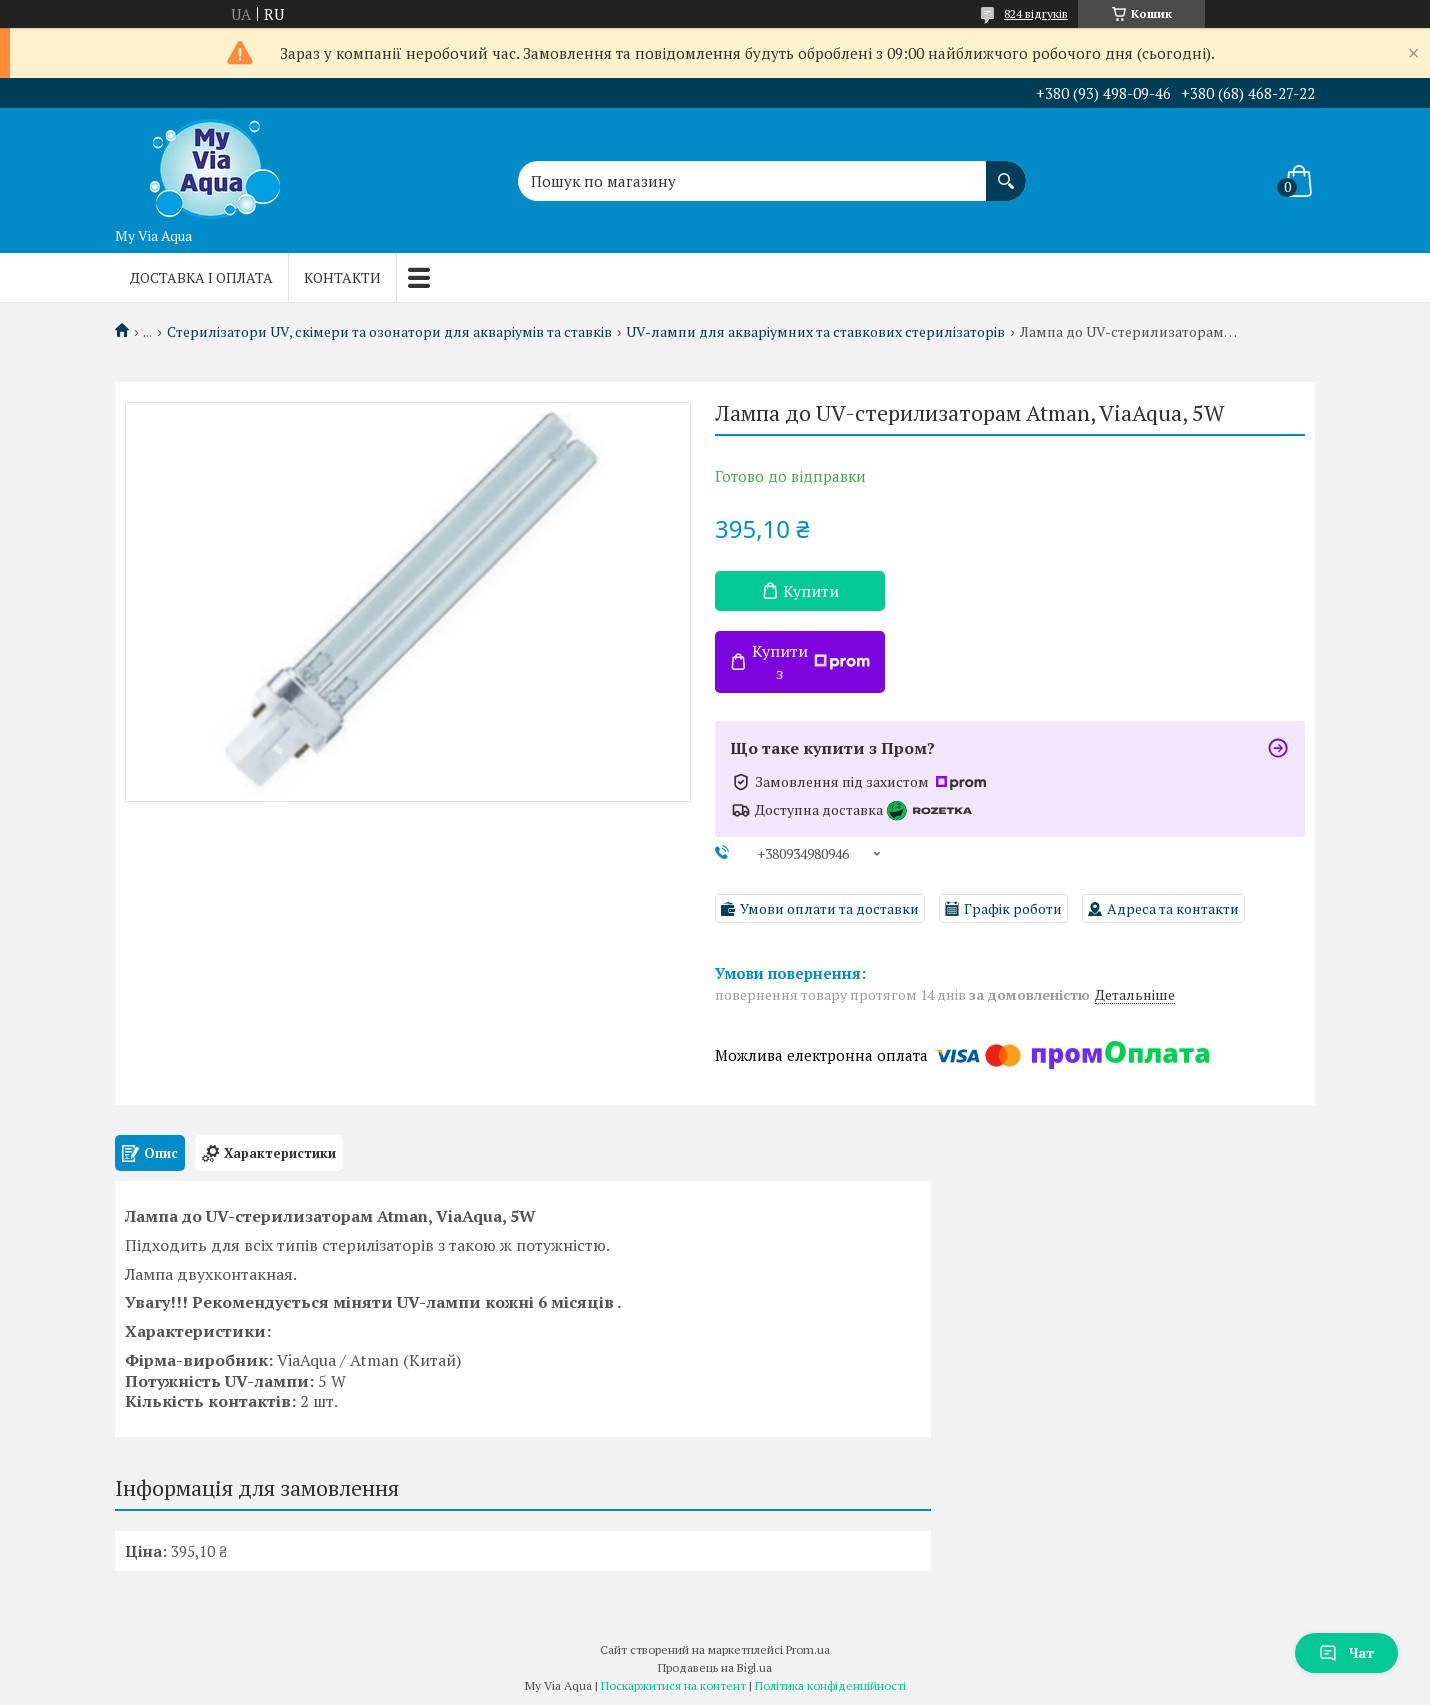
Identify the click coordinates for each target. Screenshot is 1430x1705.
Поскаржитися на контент (673, 1685)
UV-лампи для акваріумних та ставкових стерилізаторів (815, 332)
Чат (1346, 1652)
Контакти (342, 277)
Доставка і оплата (201, 277)
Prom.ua (808, 1649)
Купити (811, 591)
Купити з (811, 662)
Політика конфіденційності (830, 1685)
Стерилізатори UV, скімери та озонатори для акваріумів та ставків (389, 332)
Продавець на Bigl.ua (715, 1667)
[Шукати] (1006, 171)
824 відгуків (1036, 13)
